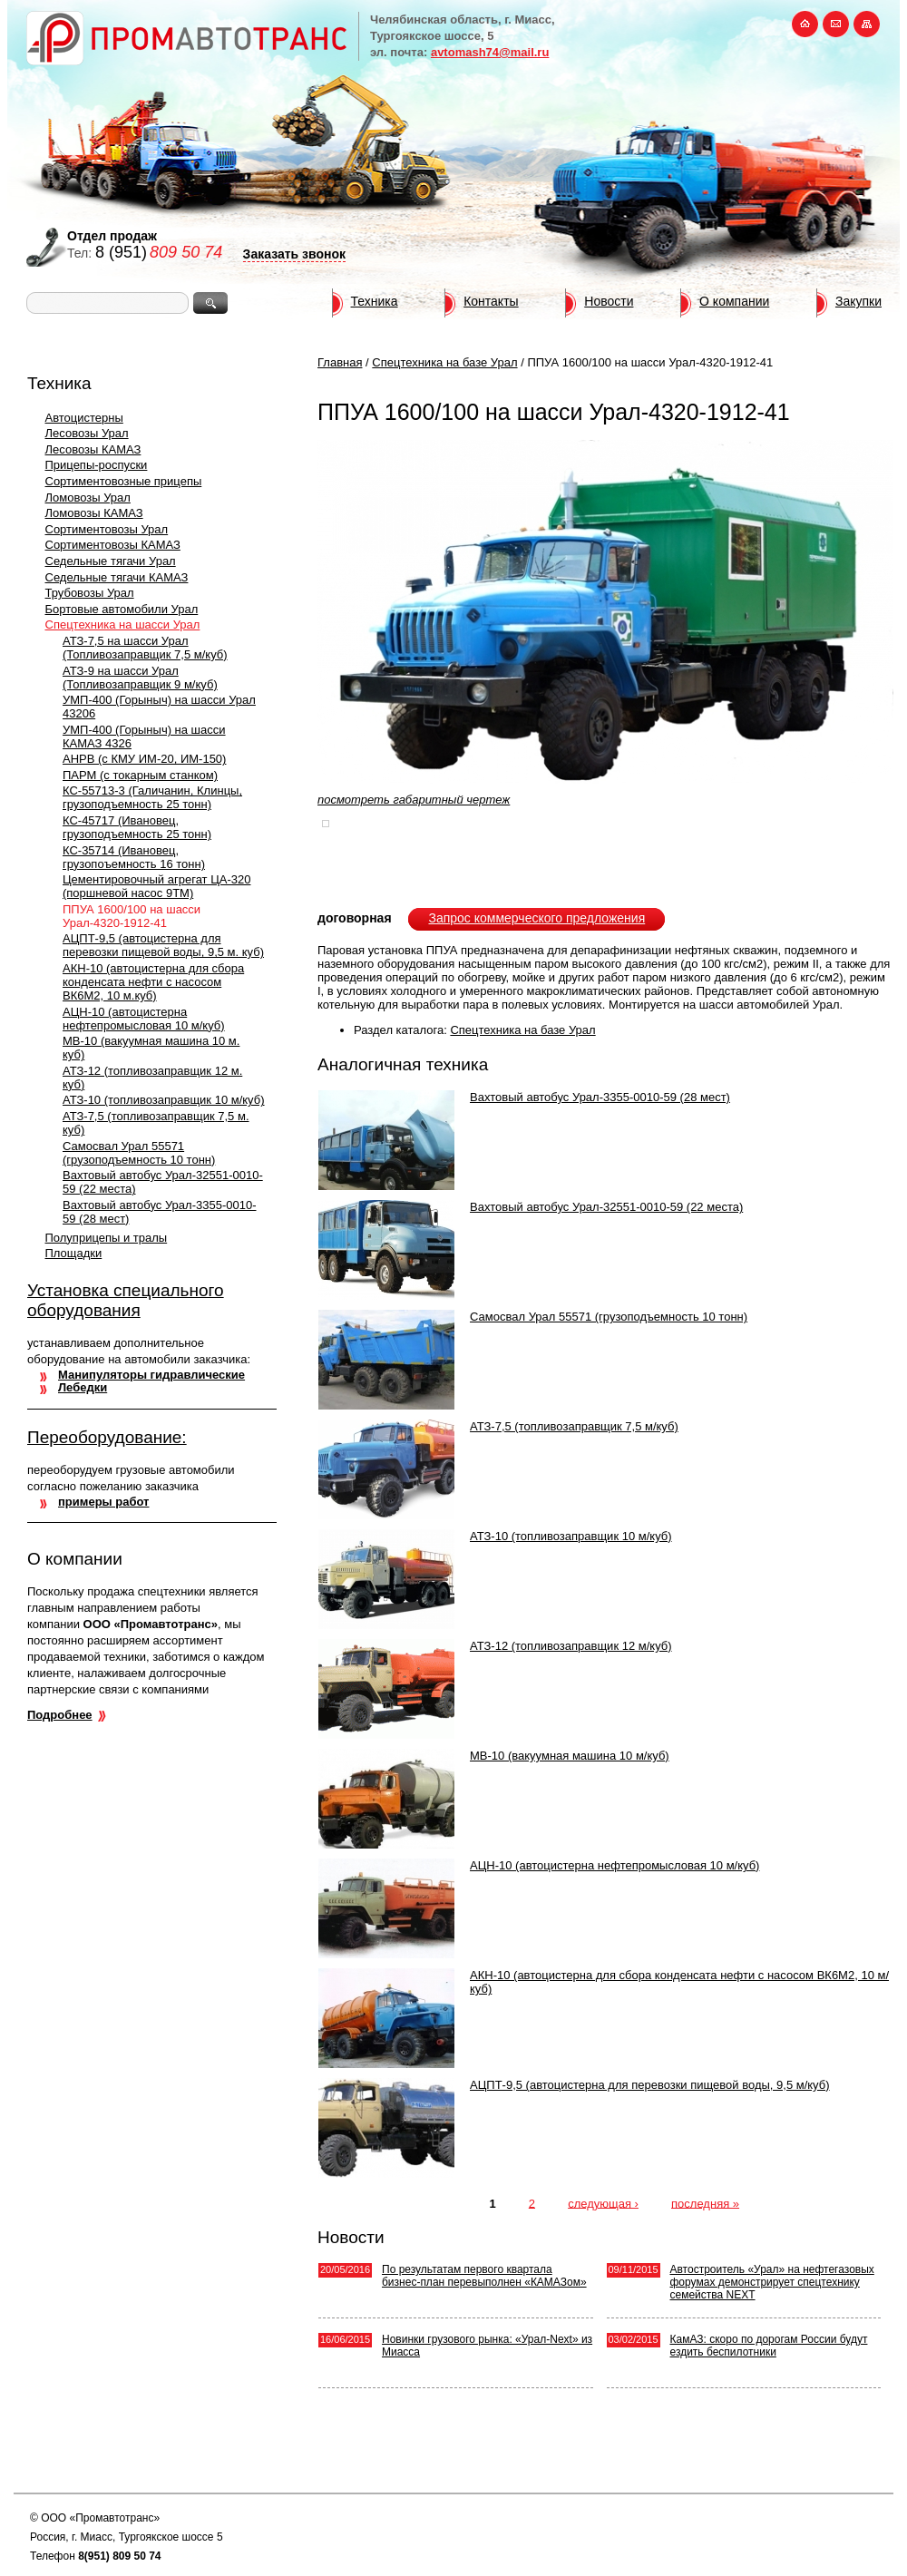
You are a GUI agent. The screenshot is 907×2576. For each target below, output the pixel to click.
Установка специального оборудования (125, 1300)
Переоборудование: (107, 1437)
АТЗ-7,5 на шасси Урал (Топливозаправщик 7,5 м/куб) (145, 647)
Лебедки (82, 1387)
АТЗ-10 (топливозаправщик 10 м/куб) (164, 1100)
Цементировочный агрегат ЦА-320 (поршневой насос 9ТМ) (156, 886)
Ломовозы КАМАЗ (94, 513)
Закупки (858, 301)
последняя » (705, 2203)
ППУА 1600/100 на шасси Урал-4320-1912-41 (131, 916)
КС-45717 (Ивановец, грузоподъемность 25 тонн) (137, 827)
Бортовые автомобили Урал (122, 609)
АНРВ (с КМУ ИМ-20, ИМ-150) (144, 759)
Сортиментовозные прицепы (123, 481)
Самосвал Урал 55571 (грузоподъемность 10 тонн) (139, 1152)
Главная (339, 362)
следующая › (603, 2203)
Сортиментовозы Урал (107, 529)
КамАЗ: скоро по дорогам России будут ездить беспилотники (769, 2345)
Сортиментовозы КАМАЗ (112, 544)
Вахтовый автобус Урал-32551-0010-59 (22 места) (606, 1207)
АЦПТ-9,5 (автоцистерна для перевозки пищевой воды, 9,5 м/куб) (650, 2085)
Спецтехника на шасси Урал (122, 624)
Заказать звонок (294, 254)
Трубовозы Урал (89, 593)
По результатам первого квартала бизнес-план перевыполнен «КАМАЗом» (484, 2275)
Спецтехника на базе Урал (444, 362)
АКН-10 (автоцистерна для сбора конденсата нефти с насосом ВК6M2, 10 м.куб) (153, 981)
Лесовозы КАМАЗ (93, 449)
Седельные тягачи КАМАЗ (117, 577)
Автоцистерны (84, 417)
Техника (374, 301)
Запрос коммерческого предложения (536, 918)
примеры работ (103, 1501)
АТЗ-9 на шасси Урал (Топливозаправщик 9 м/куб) (140, 677)
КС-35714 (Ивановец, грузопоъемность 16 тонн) (134, 857)
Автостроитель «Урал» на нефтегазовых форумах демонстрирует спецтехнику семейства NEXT (772, 2282)
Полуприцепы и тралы (106, 1237)
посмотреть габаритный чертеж (413, 799)
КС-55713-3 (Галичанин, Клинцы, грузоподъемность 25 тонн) (152, 797)
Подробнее (60, 1715)
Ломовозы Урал (88, 497)
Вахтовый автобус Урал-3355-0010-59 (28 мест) (600, 1097)
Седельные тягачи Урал (110, 561)
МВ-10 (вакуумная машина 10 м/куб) (569, 1755)
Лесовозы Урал (87, 433)
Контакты (490, 301)
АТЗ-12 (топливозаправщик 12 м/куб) (571, 1646)
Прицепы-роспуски (96, 465)
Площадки (73, 1253)
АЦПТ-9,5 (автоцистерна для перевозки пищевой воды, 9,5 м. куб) (163, 945)
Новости (608, 301)
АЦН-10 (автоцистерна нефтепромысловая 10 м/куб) (144, 1018)
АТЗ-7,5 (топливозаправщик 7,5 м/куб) (574, 1426)
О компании (734, 301)
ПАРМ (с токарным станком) (140, 775)
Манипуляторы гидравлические (151, 1374)
